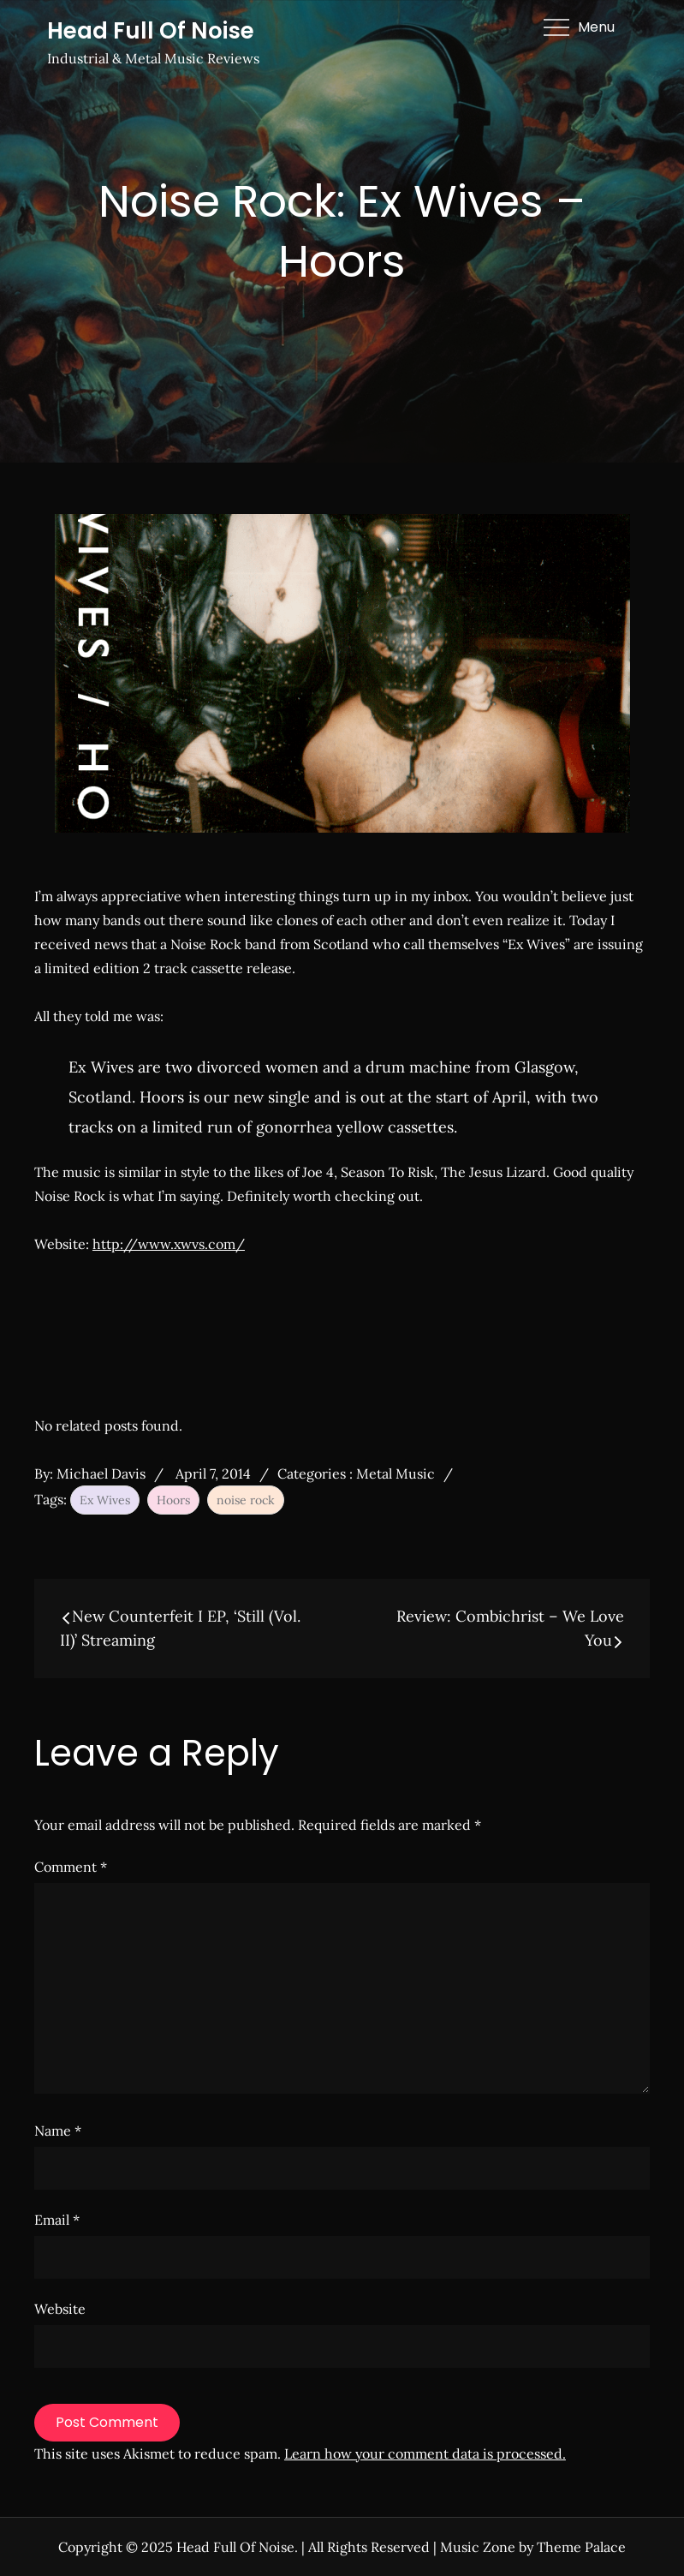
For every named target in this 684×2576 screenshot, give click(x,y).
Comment (70, 1866)
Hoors (173, 1500)
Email (57, 2219)
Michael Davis (101, 1473)
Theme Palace (581, 2546)
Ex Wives (105, 1500)
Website (60, 2308)
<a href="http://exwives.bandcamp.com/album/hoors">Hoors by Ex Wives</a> (291, 1331)
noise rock (246, 1500)
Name (57, 2130)
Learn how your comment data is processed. (425, 2453)
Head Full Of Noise (150, 30)
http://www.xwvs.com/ (168, 1243)
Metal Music (395, 1473)
